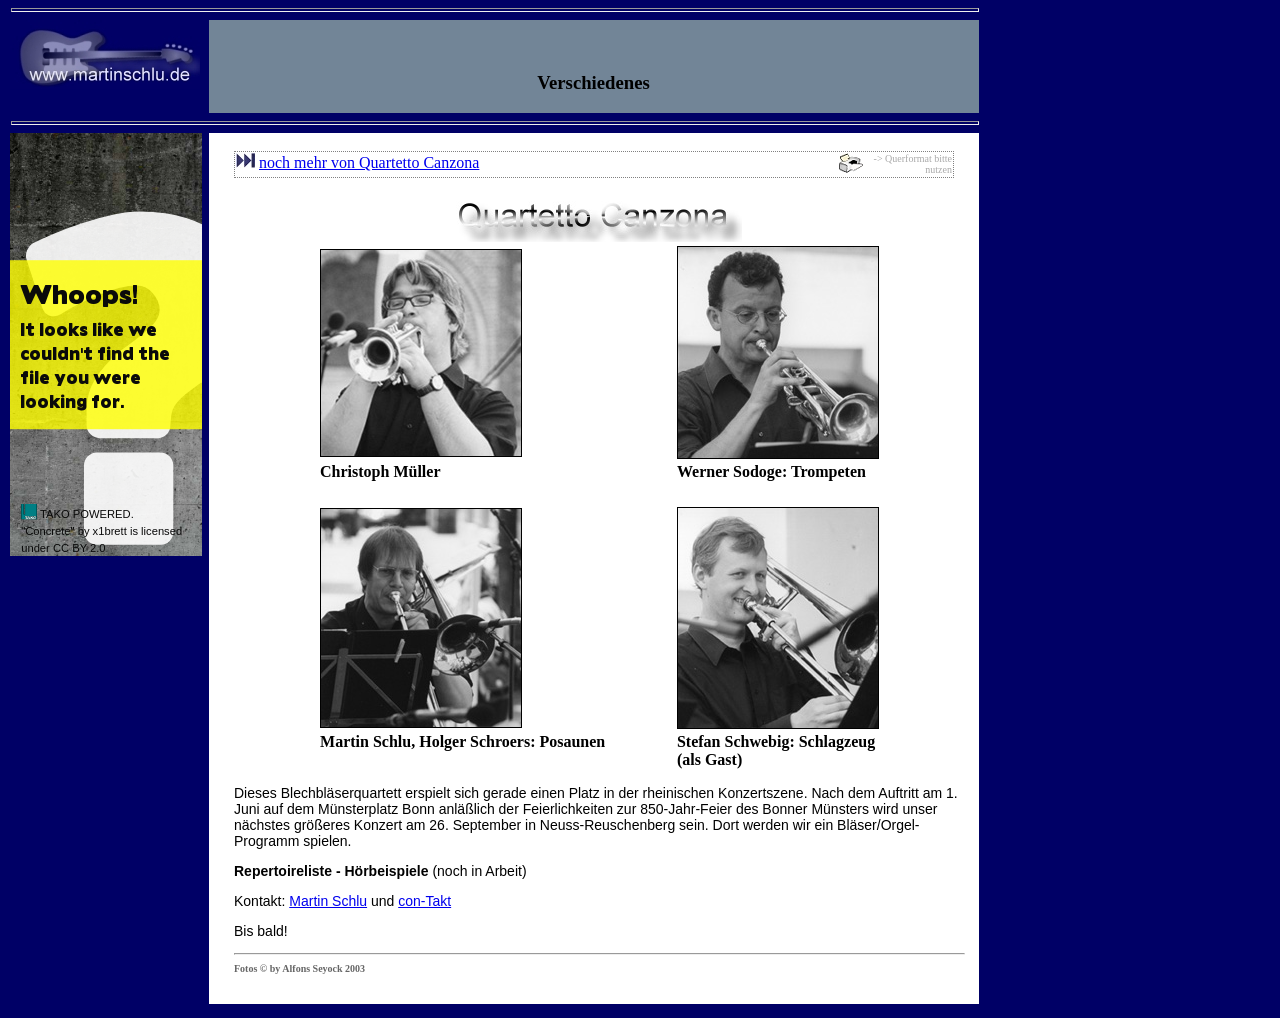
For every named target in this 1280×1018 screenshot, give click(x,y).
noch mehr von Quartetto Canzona (369, 162)
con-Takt (424, 901)
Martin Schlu (328, 901)
